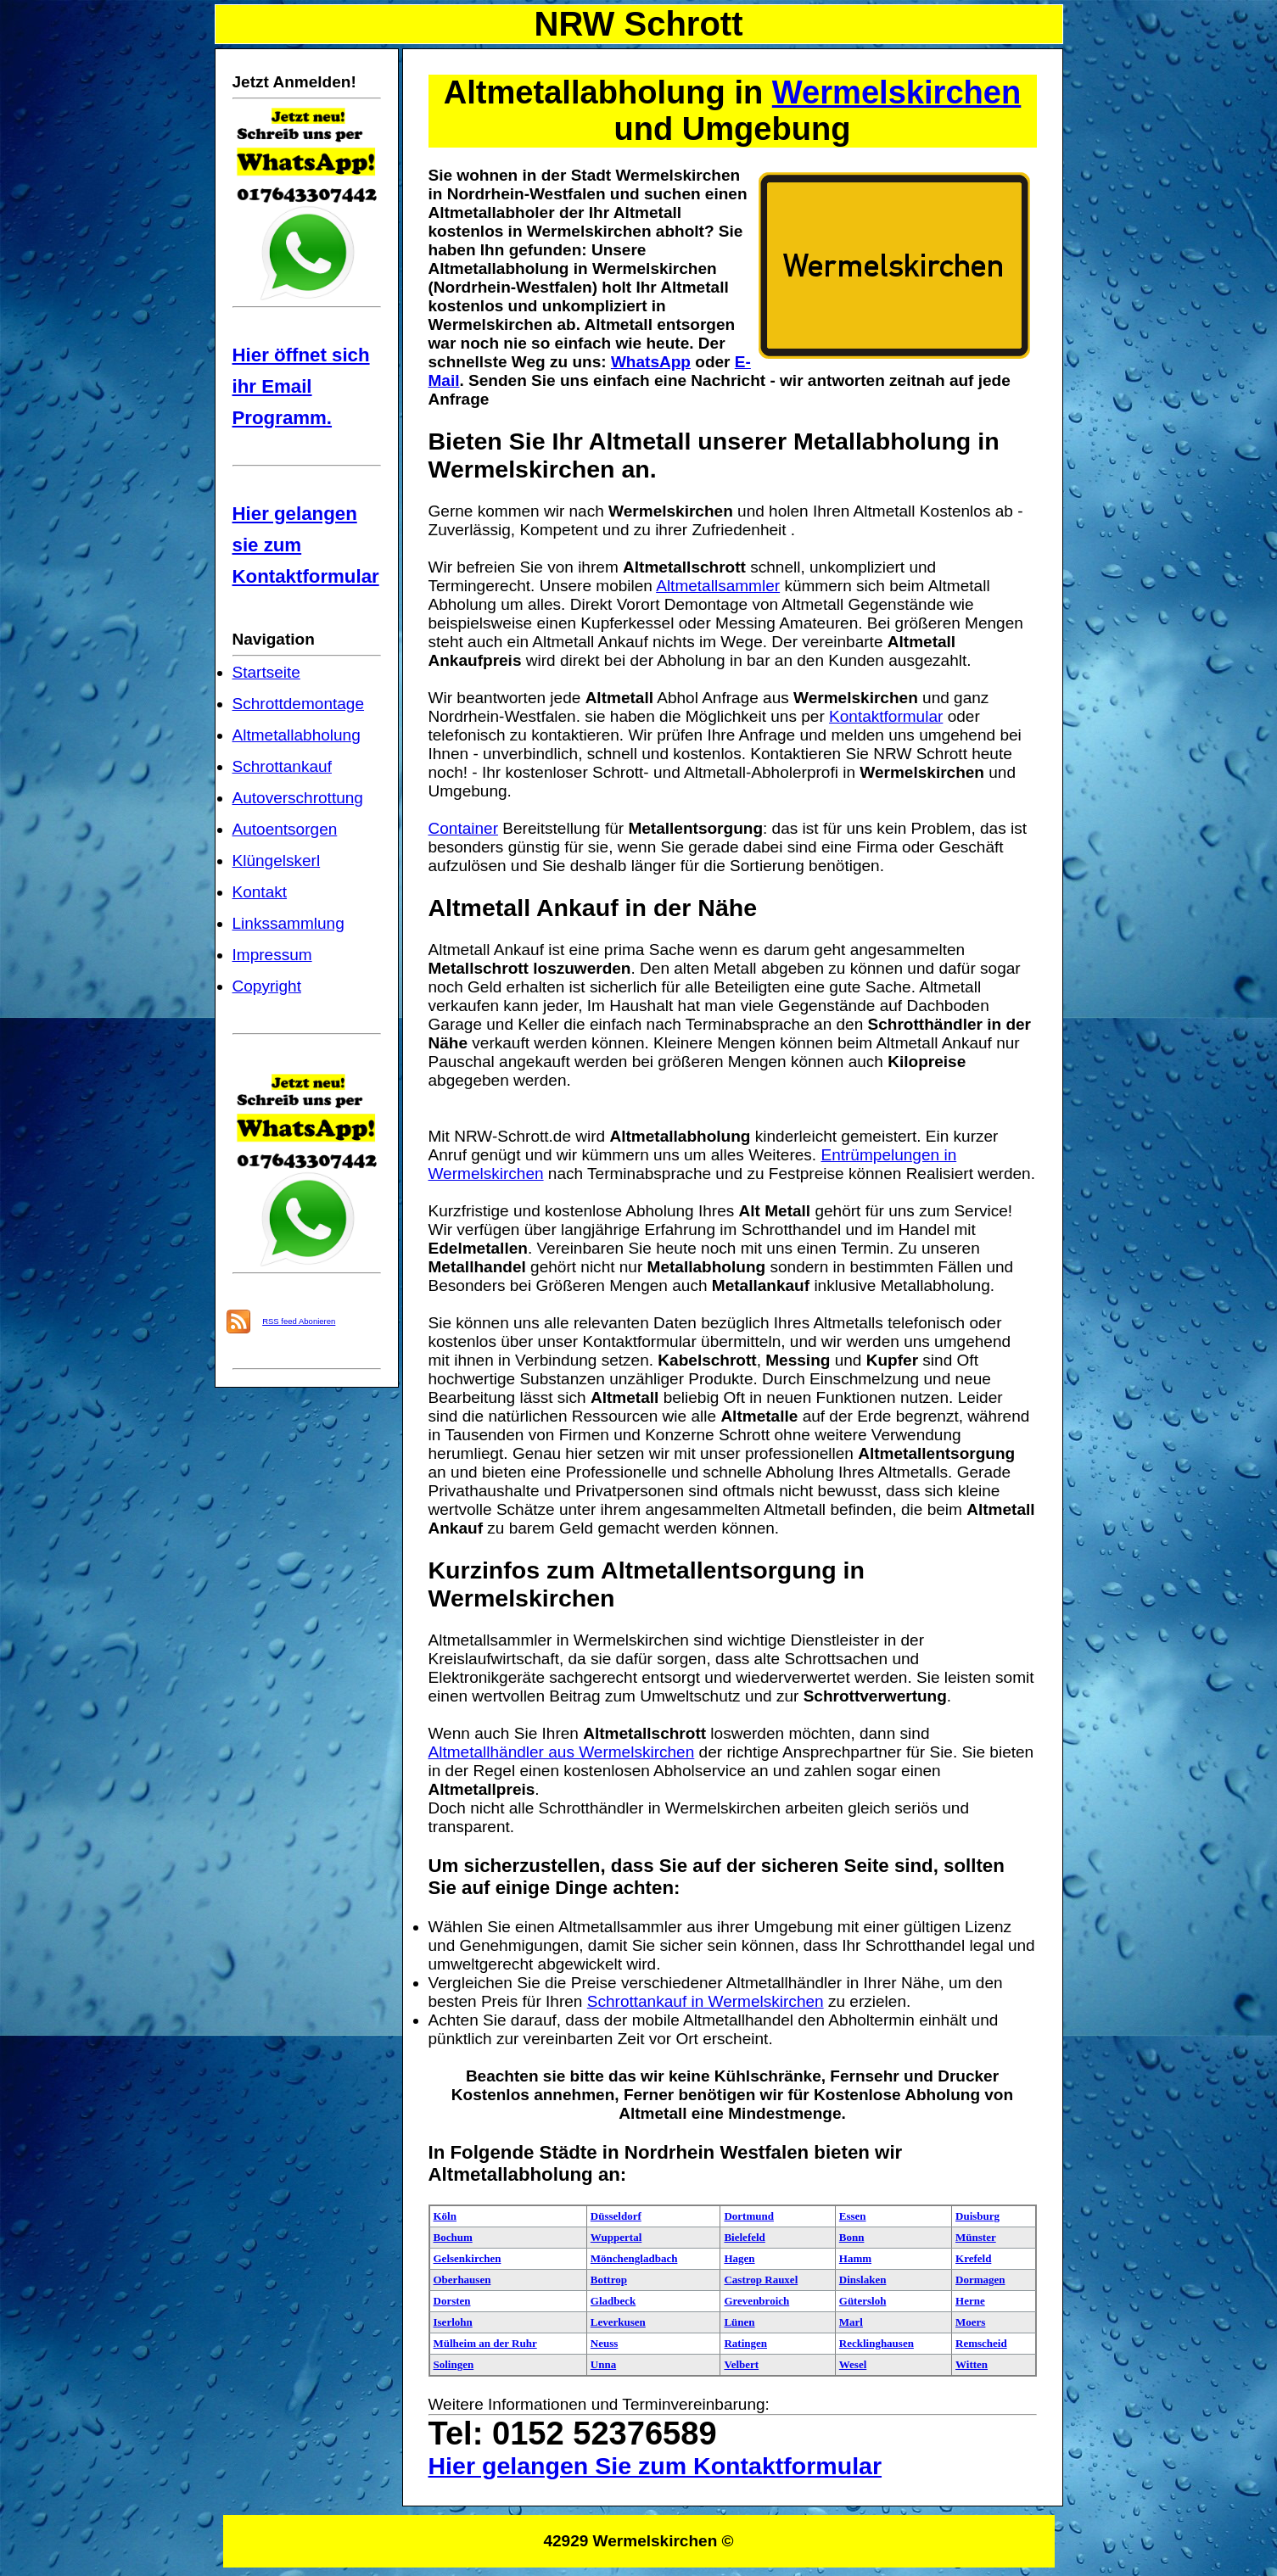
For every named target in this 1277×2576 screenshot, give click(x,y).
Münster (975, 2237)
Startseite (266, 672)
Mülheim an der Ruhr (485, 2343)
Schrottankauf (282, 766)
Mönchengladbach (634, 2258)
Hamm (855, 2258)
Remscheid (981, 2343)
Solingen (454, 2364)
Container (463, 828)
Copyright (266, 986)
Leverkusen (618, 2322)
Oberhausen (462, 2279)
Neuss (605, 2343)
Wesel (853, 2364)
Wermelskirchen (897, 92)
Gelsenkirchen (467, 2258)
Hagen (739, 2258)
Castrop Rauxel (761, 2279)
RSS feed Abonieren (298, 1321)
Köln (445, 2216)
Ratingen (745, 2343)
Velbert (741, 2364)
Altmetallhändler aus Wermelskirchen (561, 1752)
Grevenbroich (756, 2300)
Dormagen (980, 2279)
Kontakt (260, 892)
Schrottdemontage (298, 703)
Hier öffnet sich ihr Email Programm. (301, 386)
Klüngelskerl (276, 860)
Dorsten (452, 2300)
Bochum (453, 2237)
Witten (971, 2364)
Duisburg (977, 2216)
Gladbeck (613, 2300)
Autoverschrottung (297, 798)
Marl (851, 2322)
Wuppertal (616, 2237)
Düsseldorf (616, 2216)
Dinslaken (863, 2279)
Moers (970, 2322)
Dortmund (749, 2216)
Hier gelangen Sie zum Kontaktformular (655, 2465)
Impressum (272, 955)
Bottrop (609, 2279)
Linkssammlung (288, 923)
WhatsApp (651, 362)
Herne (970, 2300)
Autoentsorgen (285, 829)
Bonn (852, 2237)
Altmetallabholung (296, 735)
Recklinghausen (876, 2343)
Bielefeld (744, 2237)
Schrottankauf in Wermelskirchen (705, 2001)
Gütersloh (863, 2300)
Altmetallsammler (718, 586)
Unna (603, 2364)
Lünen (739, 2322)
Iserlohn (453, 2322)
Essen (852, 2216)
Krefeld (973, 2258)
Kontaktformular (886, 716)
